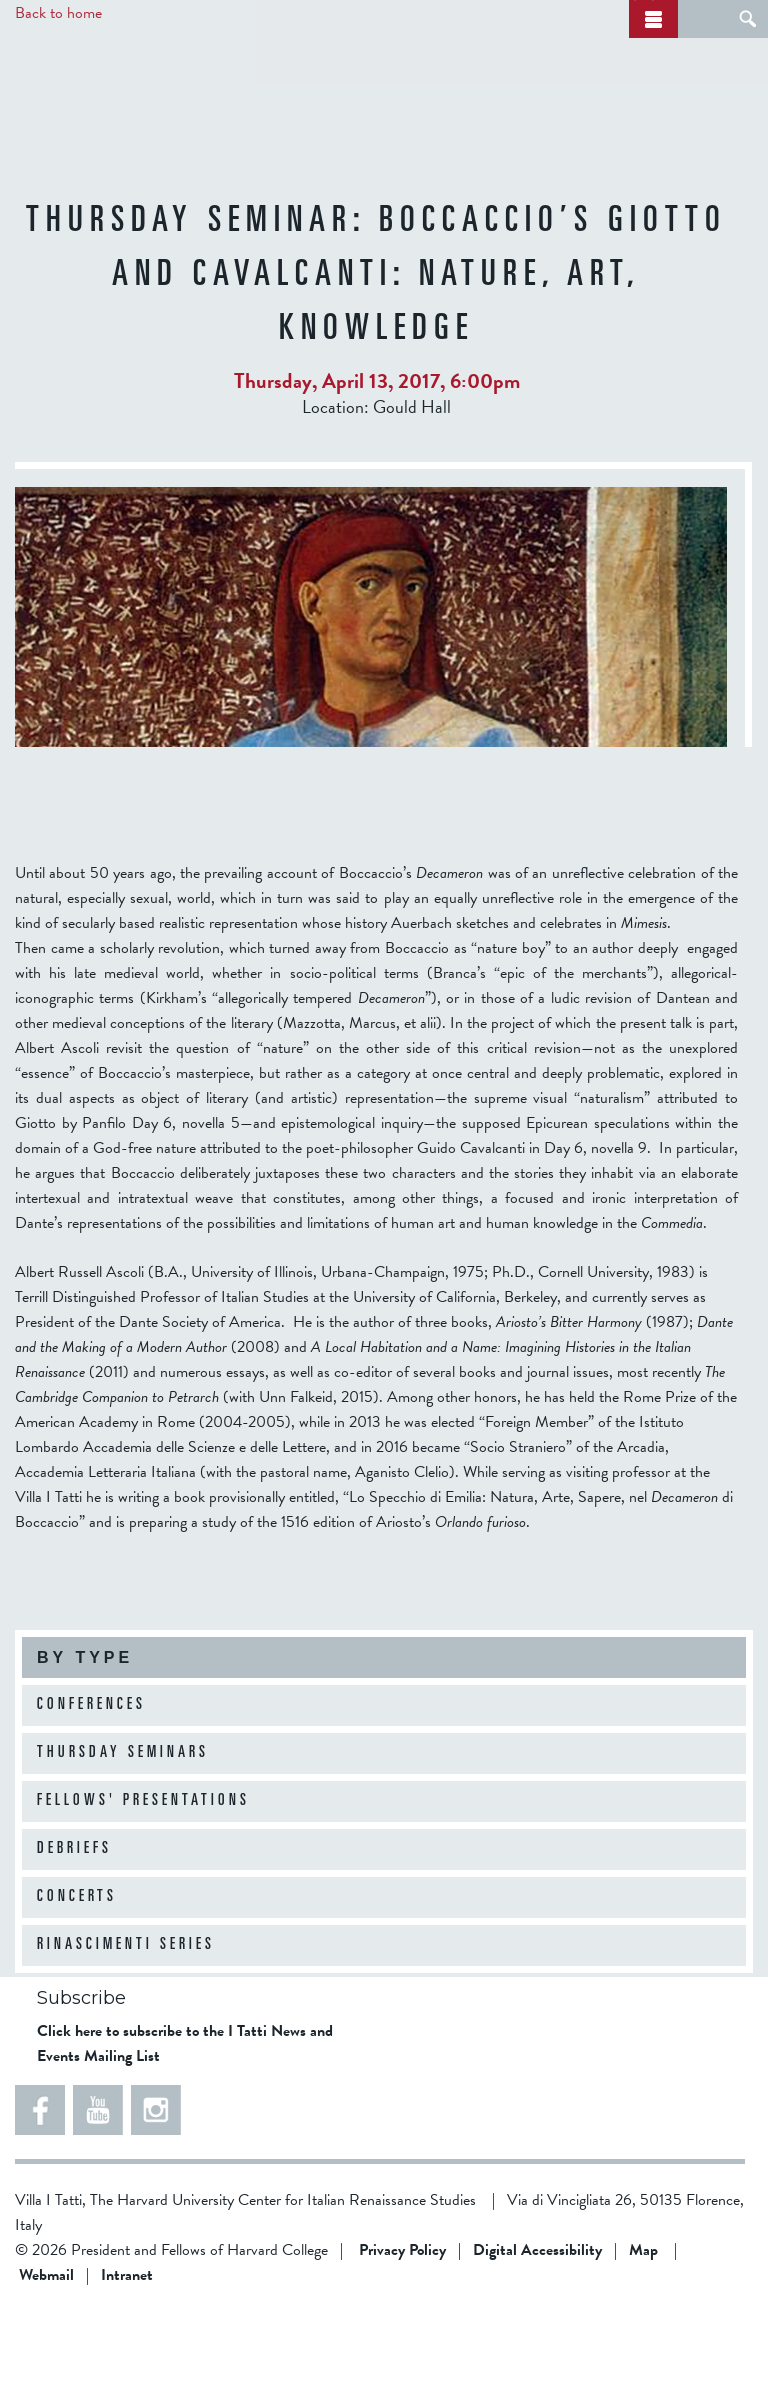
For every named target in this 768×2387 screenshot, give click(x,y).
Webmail (46, 2350)
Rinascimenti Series (126, 2020)
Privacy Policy (402, 2325)
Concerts (77, 1972)
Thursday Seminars (123, 1828)
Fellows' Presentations (143, 1876)
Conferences (91, 1780)
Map (643, 2325)
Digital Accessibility (537, 2325)
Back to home (58, 13)
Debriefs (74, 1924)
